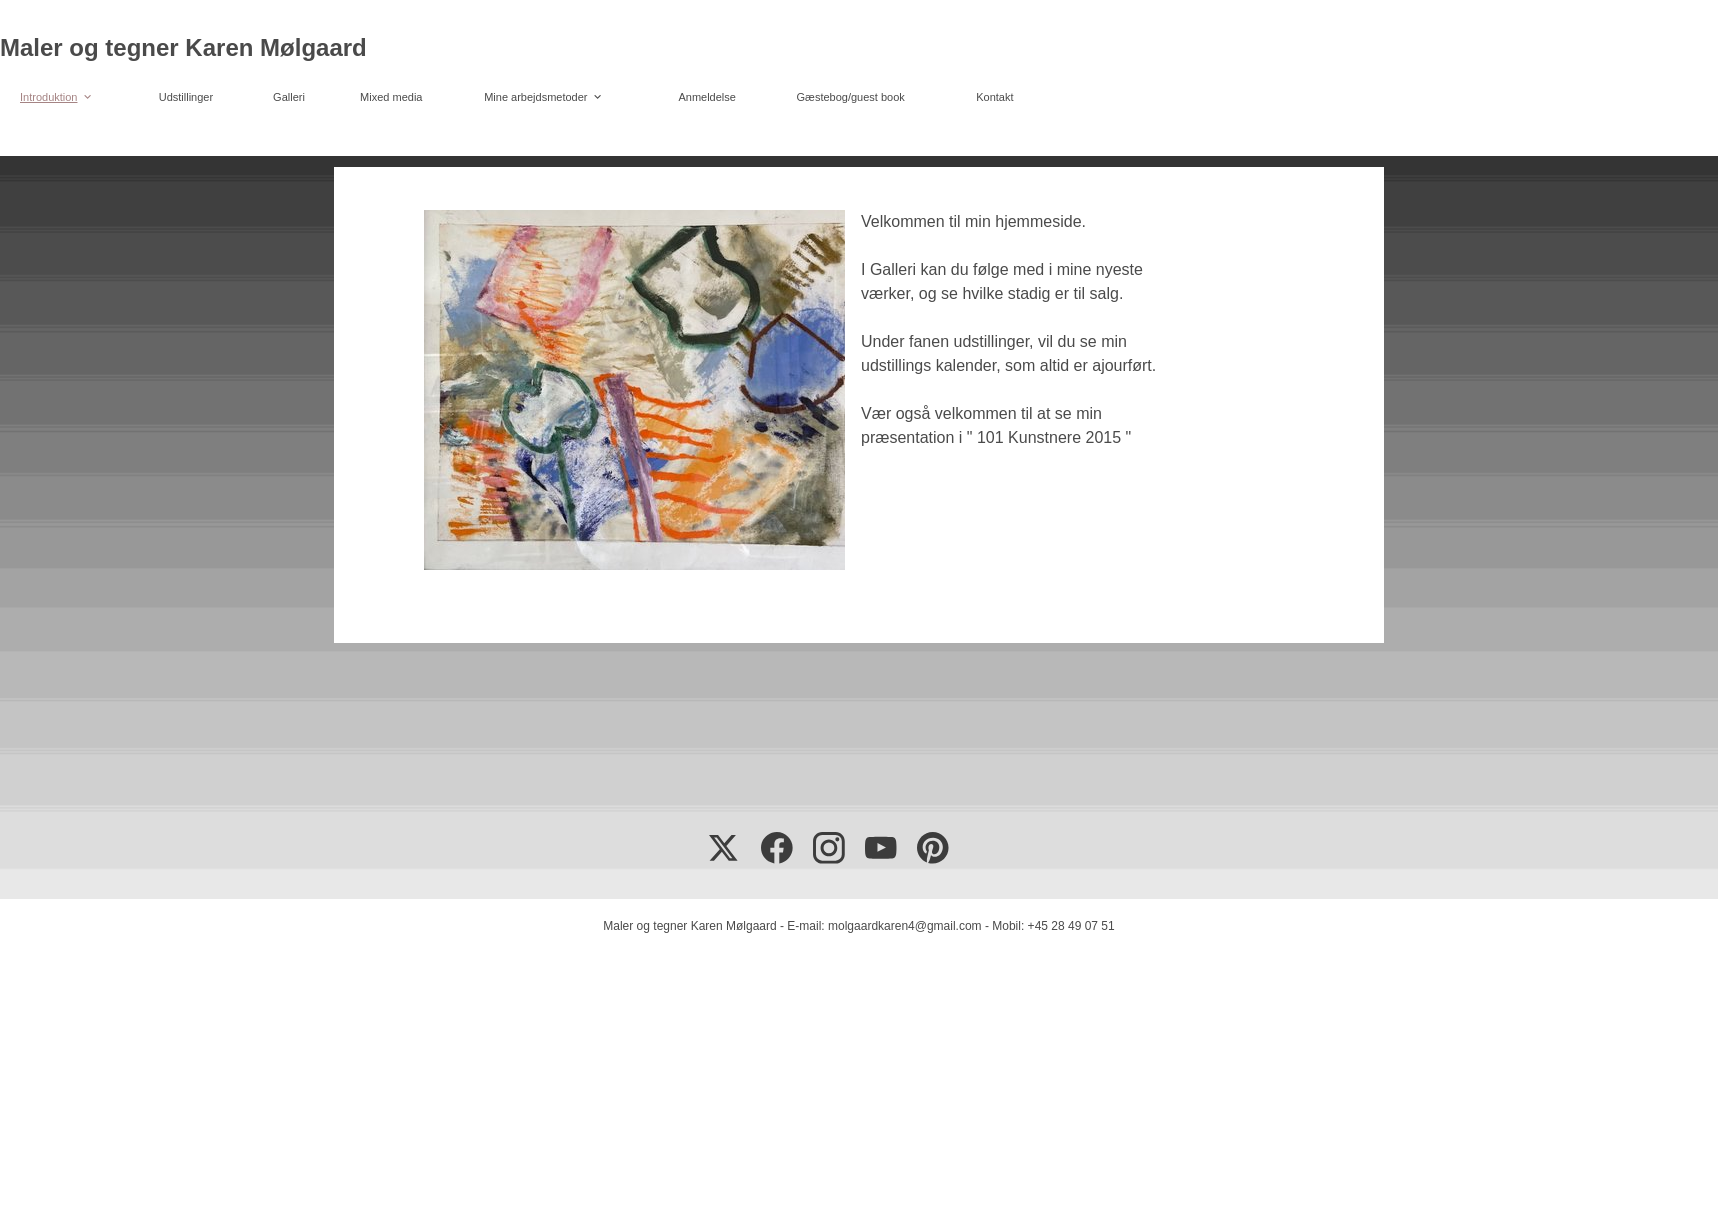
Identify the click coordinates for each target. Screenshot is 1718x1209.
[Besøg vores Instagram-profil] (829, 848)
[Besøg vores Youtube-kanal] (881, 848)
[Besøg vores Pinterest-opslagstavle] (933, 848)
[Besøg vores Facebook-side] (777, 848)
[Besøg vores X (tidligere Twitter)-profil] (725, 848)
